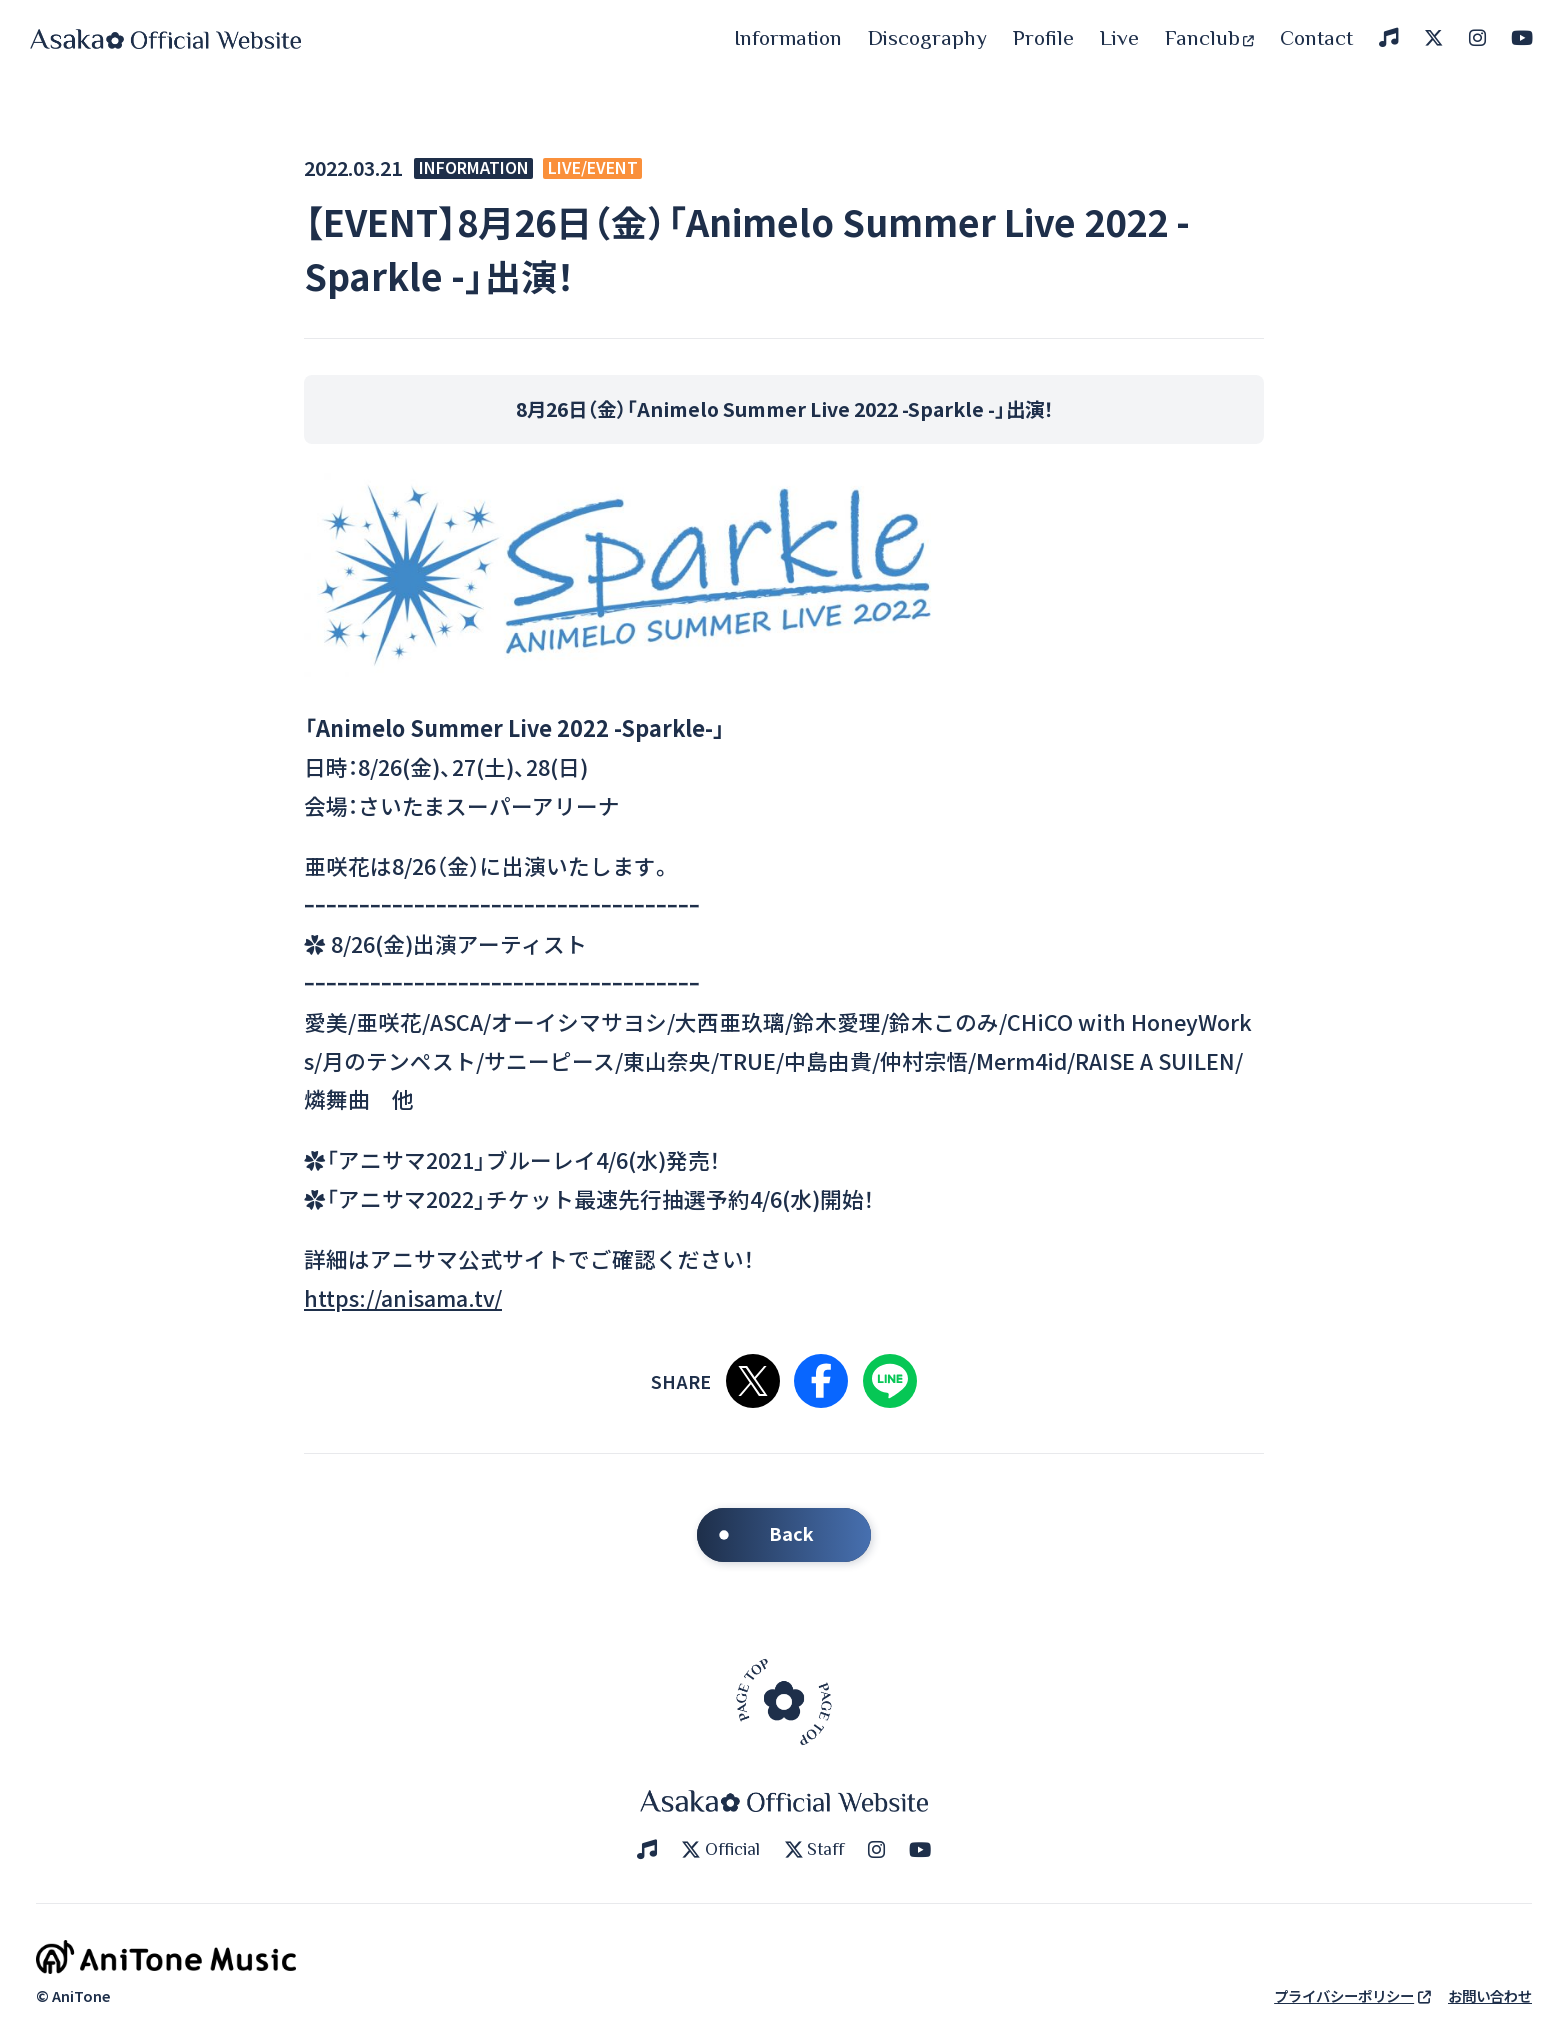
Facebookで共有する (821, 1381)
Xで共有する (753, 1381)
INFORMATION (474, 168)
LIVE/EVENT (593, 168)
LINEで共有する (890, 1381)
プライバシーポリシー (1352, 1995)
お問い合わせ (1490, 1995)
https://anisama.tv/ (403, 1297)
